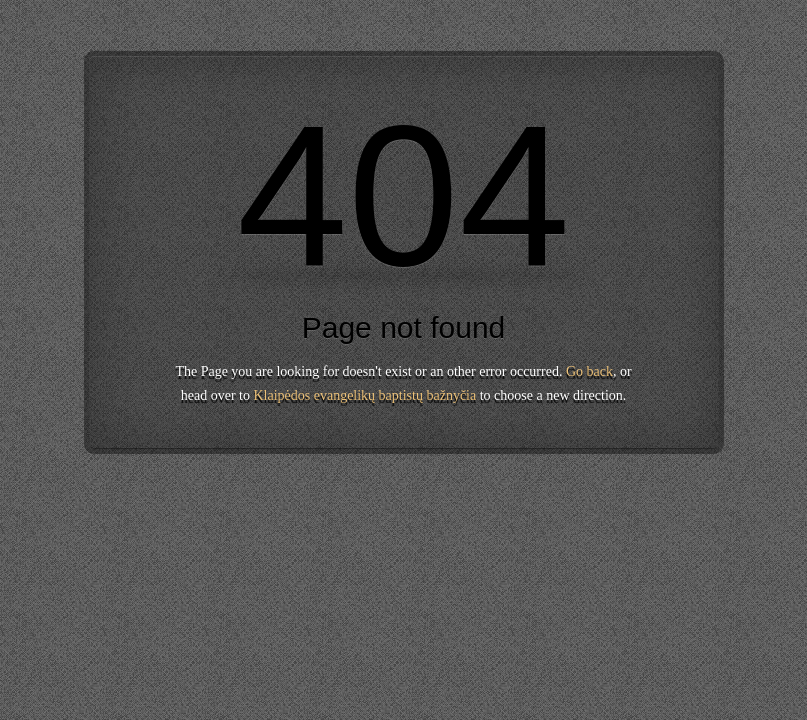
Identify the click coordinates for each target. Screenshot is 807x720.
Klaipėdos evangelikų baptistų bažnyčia (364, 395)
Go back (589, 371)
